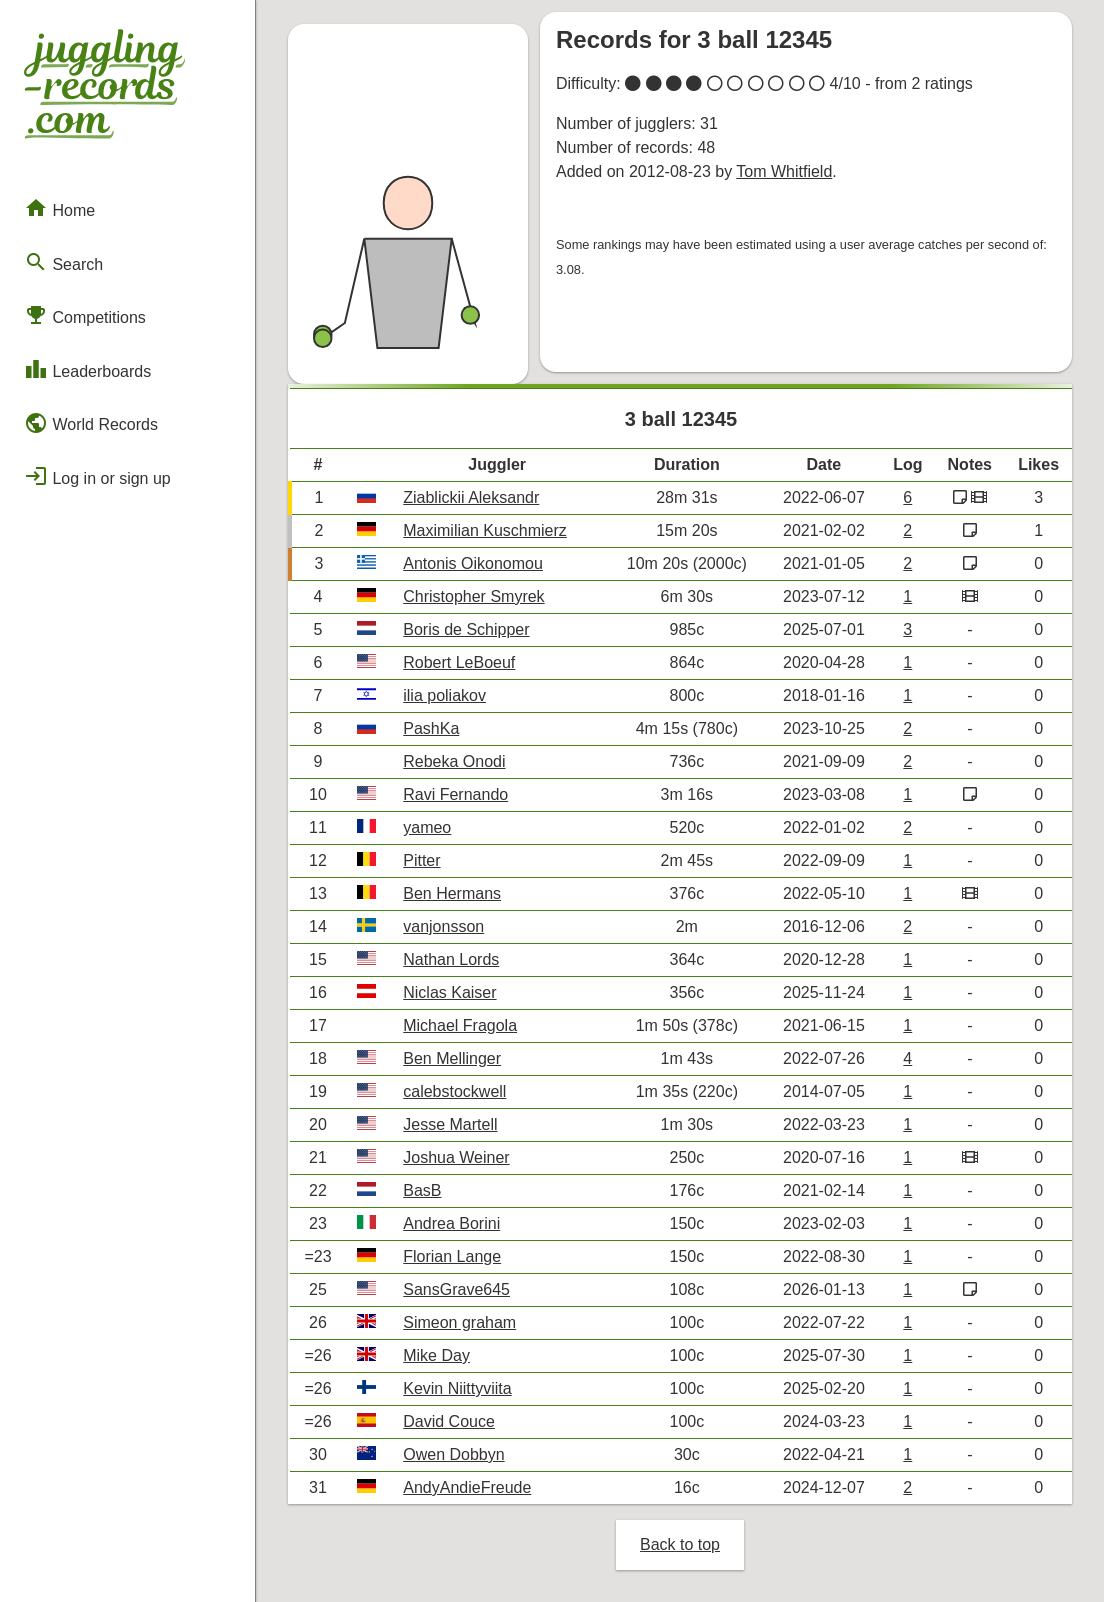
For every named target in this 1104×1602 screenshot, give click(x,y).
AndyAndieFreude (467, 1487)
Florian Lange (452, 1256)
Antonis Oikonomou (473, 563)
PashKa (431, 728)
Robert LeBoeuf (459, 662)
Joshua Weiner (456, 1157)
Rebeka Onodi (454, 761)
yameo (427, 827)
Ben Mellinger (452, 1058)
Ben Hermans (452, 893)
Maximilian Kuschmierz (485, 530)
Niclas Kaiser (449, 992)
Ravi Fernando (455, 794)
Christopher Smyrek (473, 596)
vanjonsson (443, 926)
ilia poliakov (444, 695)
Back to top (680, 1544)
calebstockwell (454, 1091)
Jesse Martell (450, 1124)
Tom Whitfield (784, 171)
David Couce (449, 1421)
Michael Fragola (460, 1025)
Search (63, 262)
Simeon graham (459, 1322)
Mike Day (436, 1355)
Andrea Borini (451, 1223)
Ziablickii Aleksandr (471, 497)
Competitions (85, 315)
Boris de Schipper (466, 629)
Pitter (421, 860)
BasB (422, 1190)
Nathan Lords (451, 959)
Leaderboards (87, 369)
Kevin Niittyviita (457, 1388)
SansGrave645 (456, 1289)
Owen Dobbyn (453, 1454)
